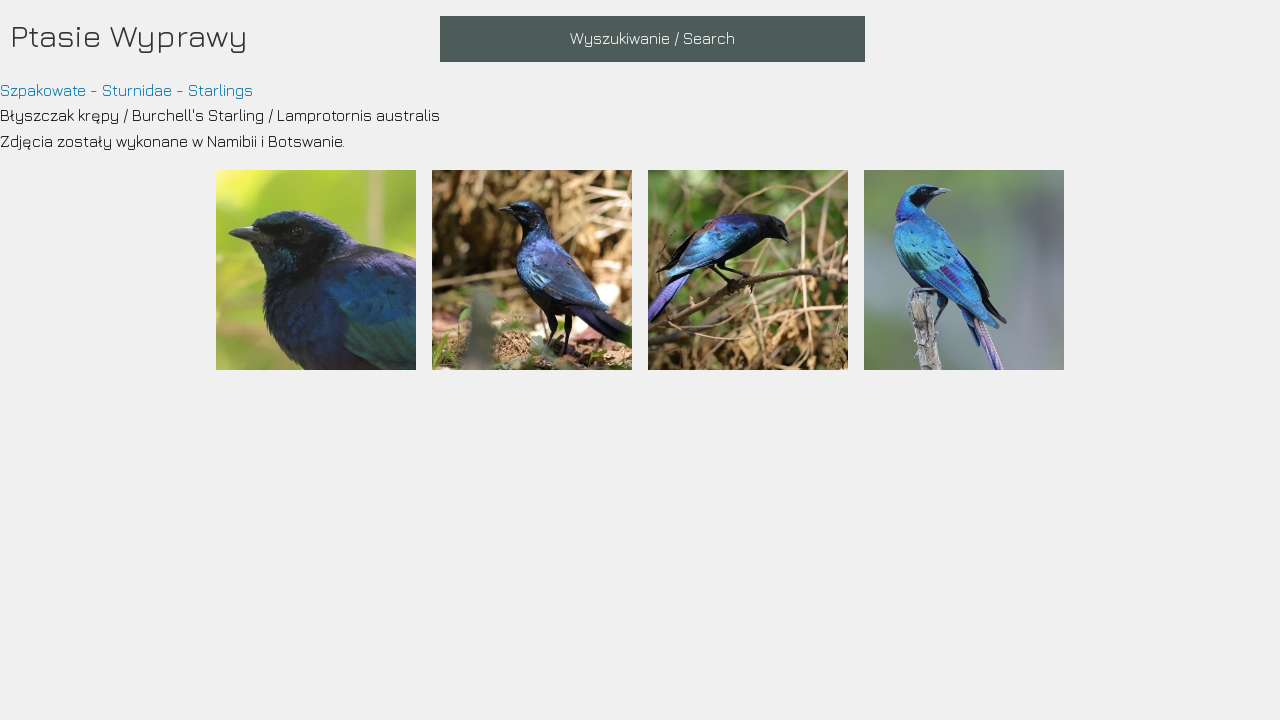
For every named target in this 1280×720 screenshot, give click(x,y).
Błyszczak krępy (59, 115)
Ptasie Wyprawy (129, 35)
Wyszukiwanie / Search (652, 38)
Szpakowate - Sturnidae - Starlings (126, 90)
